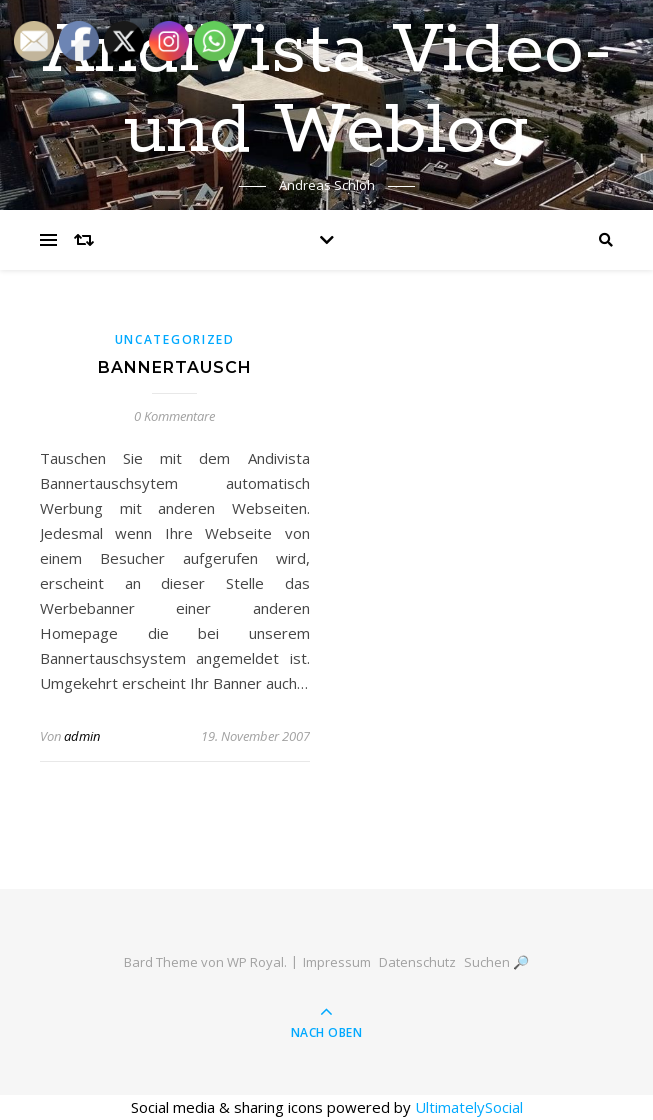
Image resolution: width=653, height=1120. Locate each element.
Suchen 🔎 (496, 962)
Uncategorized (175, 339)
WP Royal (255, 962)
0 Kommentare (174, 416)
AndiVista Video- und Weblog (327, 92)
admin (82, 736)
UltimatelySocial (469, 1107)
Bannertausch (175, 367)
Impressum (337, 962)
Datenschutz (417, 962)
